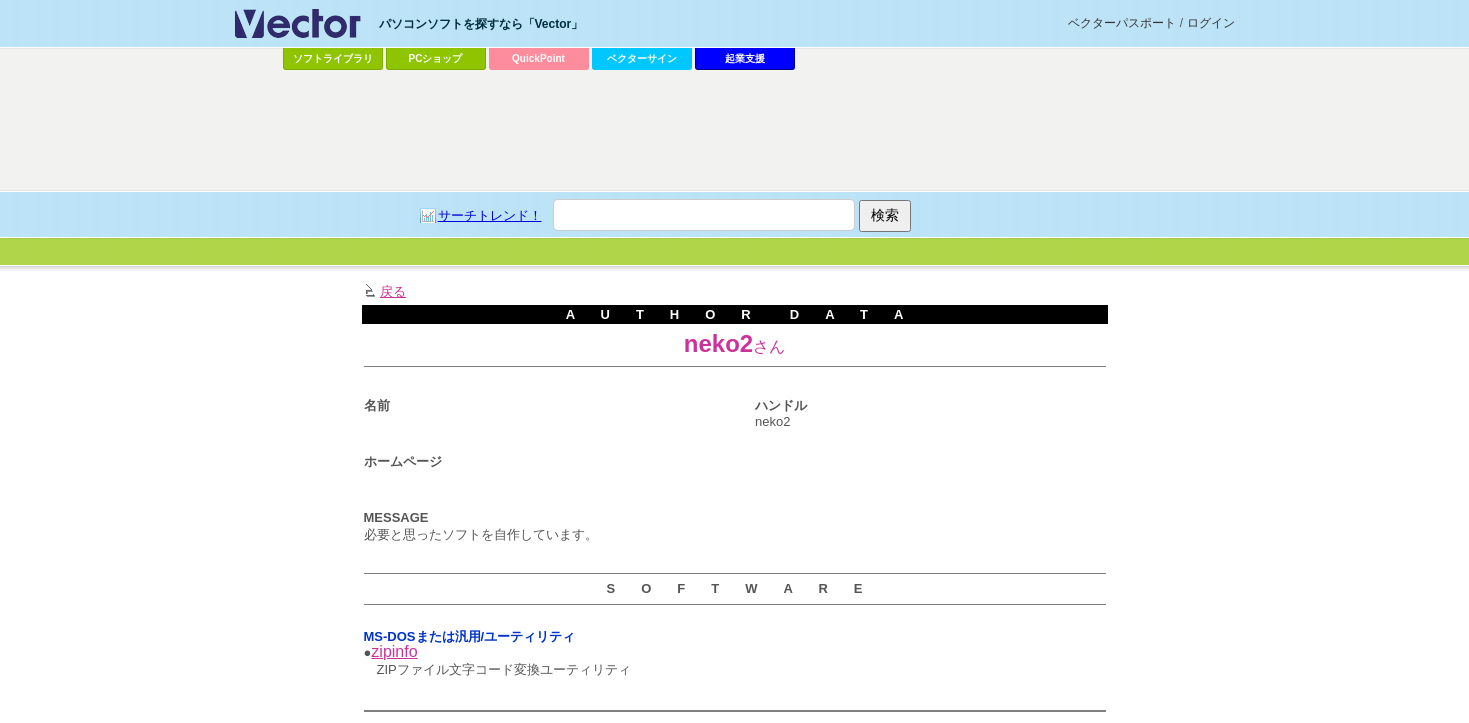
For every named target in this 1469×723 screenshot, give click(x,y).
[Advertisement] (735, 131)
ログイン (1211, 23)
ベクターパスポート (1122, 23)
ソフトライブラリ (333, 58)
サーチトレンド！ (490, 215)
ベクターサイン (642, 58)
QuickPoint (538, 58)
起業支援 (745, 58)
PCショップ (436, 58)
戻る (393, 291)
